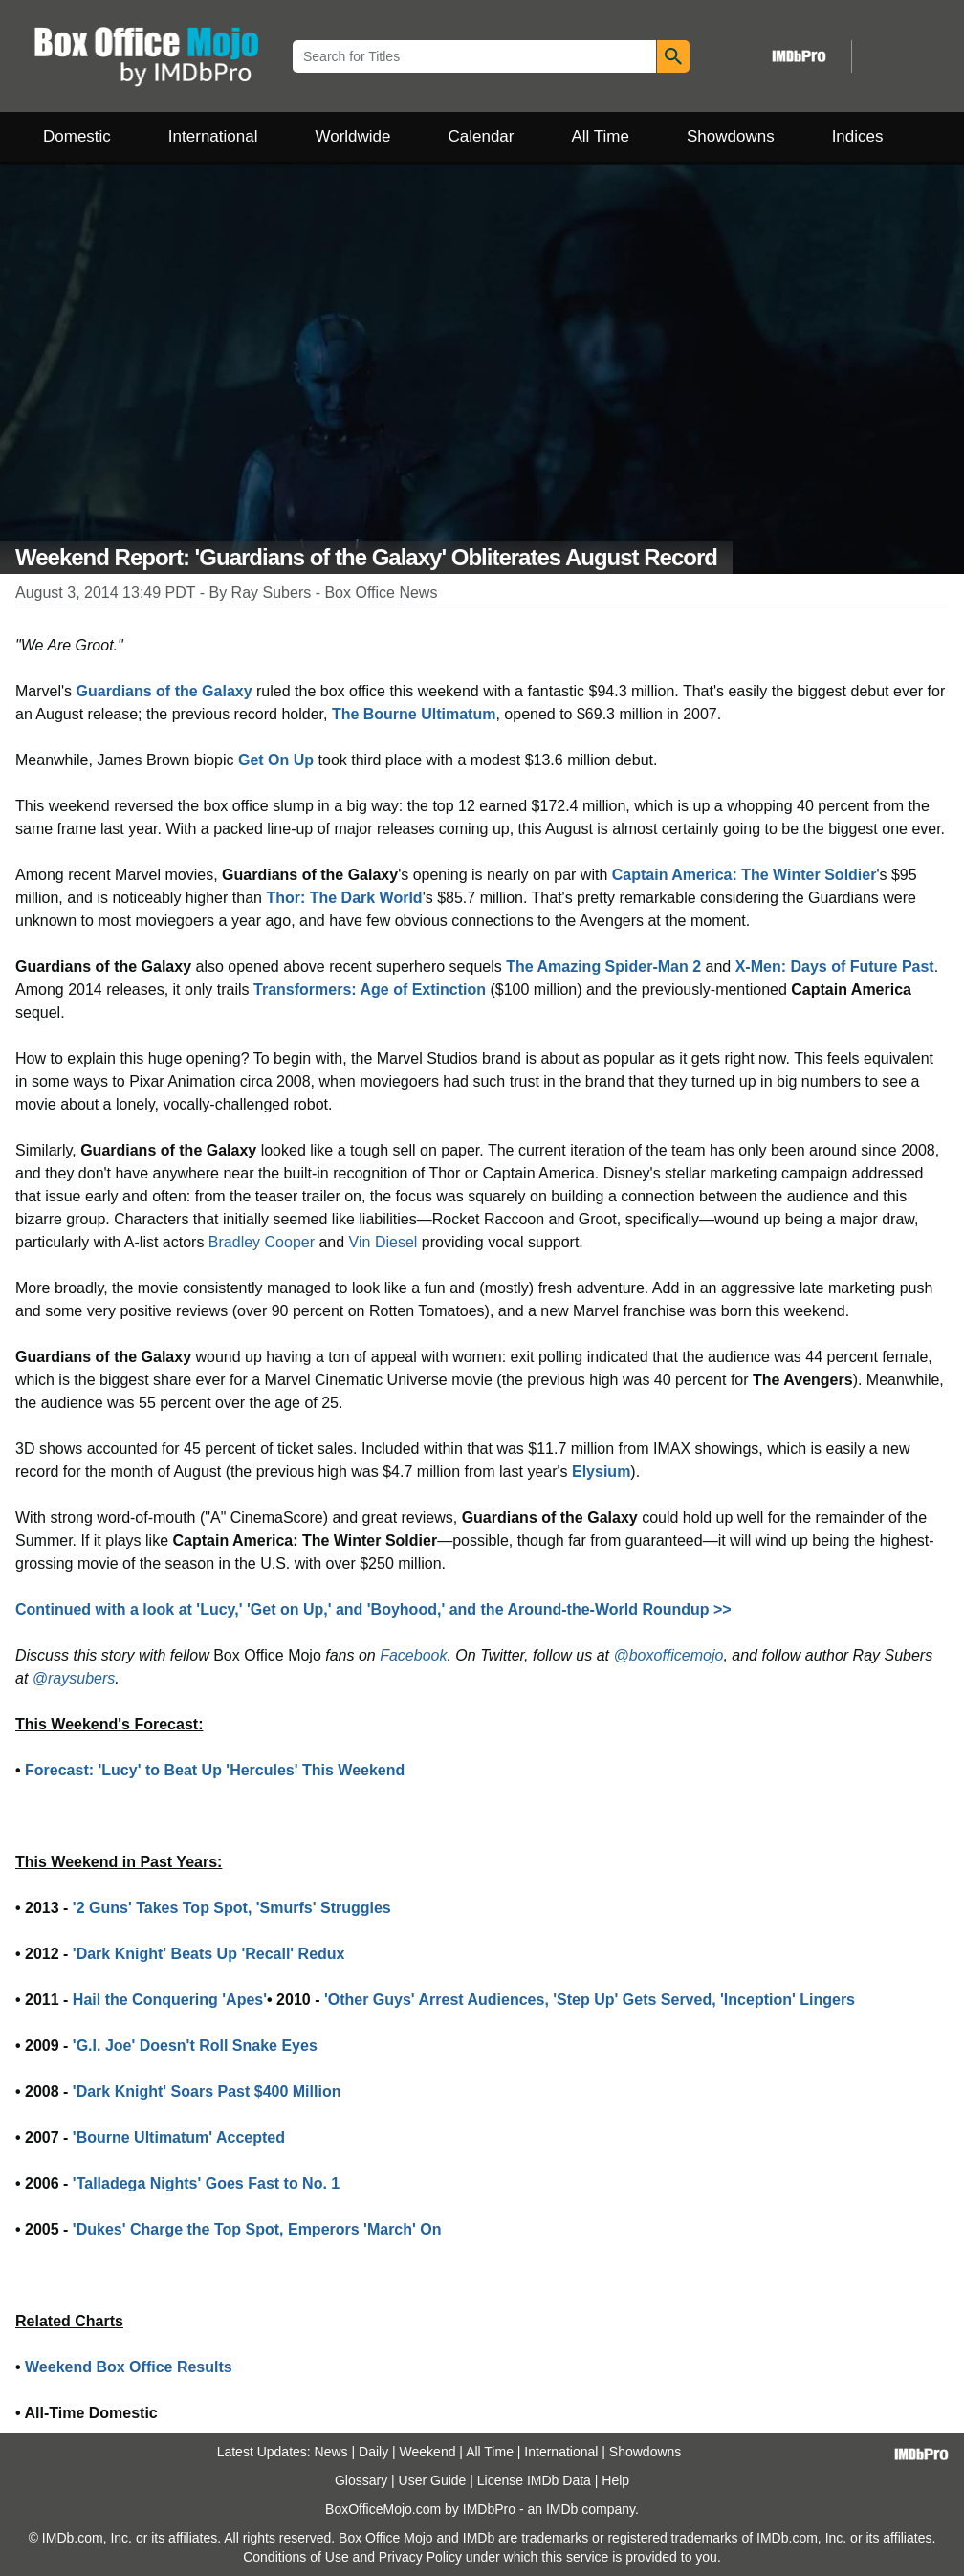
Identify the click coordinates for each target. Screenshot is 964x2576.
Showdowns (731, 136)
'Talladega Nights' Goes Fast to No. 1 (206, 2183)
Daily (373, 2451)
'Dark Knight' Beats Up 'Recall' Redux (209, 1954)
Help (615, 2480)
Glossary (361, 2480)
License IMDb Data (534, 2480)
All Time (600, 136)
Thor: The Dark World (344, 898)
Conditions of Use (296, 2557)
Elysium (601, 1472)
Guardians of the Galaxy (164, 691)
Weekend (428, 2451)
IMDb (562, 2509)
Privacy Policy (420, 2557)
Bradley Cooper (261, 1242)
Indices (858, 136)
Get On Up (276, 760)
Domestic (77, 136)
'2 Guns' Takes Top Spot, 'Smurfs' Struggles (232, 1908)
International (213, 136)
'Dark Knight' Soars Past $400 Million (207, 2091)
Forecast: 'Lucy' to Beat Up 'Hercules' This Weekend (215, 1770)
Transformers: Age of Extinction (369, 989)
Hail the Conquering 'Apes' (170, 2000)
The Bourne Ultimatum (414, 714)
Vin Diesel (383, 1242)
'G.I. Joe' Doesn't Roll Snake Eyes (195, 2045)
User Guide (433, 2480)
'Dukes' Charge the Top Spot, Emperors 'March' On (257, 2229)
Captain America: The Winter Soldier (744, 875)
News (331, 2451)
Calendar (482, 136)
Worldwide (352, 136)
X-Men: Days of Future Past (834, 966)
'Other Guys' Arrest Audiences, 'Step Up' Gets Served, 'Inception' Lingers (589, 2000)
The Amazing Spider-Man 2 (603, 966)
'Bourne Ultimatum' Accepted (179, 2137)
